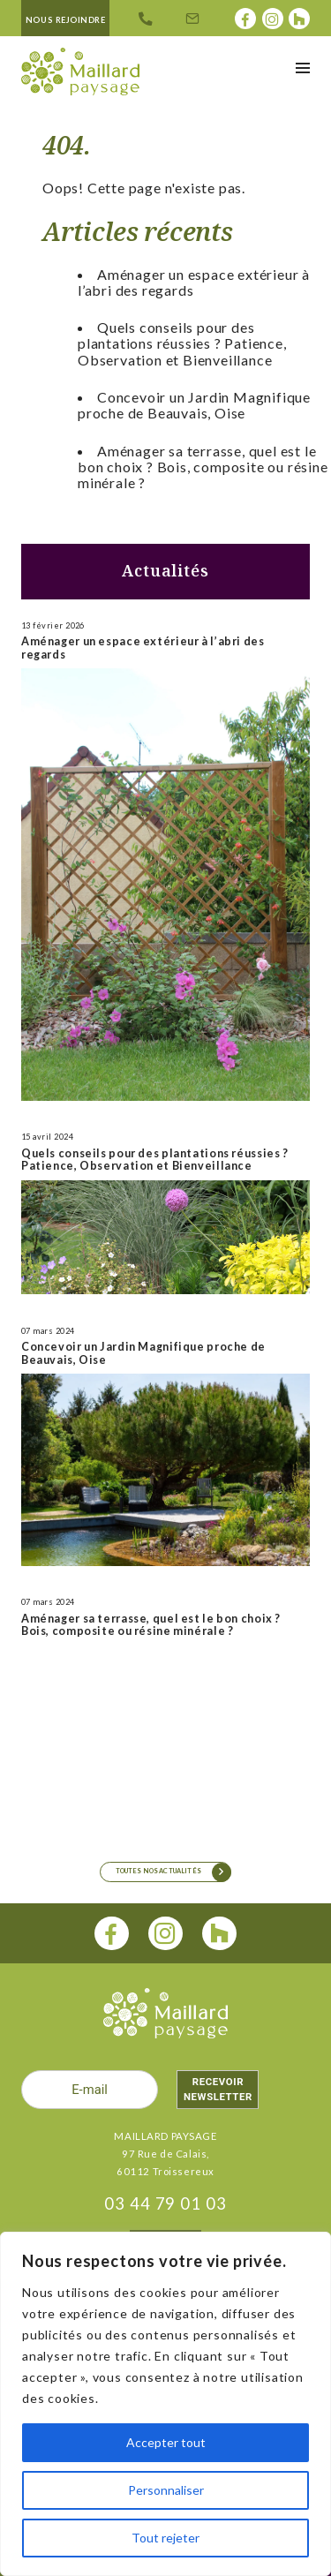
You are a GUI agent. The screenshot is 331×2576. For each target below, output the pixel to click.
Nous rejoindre (66, 20)
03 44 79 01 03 (165, 2203)
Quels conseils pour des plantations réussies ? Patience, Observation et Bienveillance (182, 343)
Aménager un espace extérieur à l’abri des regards (194, 282)
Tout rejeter (165, 2537)
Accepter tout (166, 2442)
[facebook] (111, 1934)
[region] (165, 2404)
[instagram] (165, 1934)
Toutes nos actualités (158, 1871)
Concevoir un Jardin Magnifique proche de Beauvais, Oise (194, 404)
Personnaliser (166, 2489)
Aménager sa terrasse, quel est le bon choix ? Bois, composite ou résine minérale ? (203, 467)
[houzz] (219, 1934)
